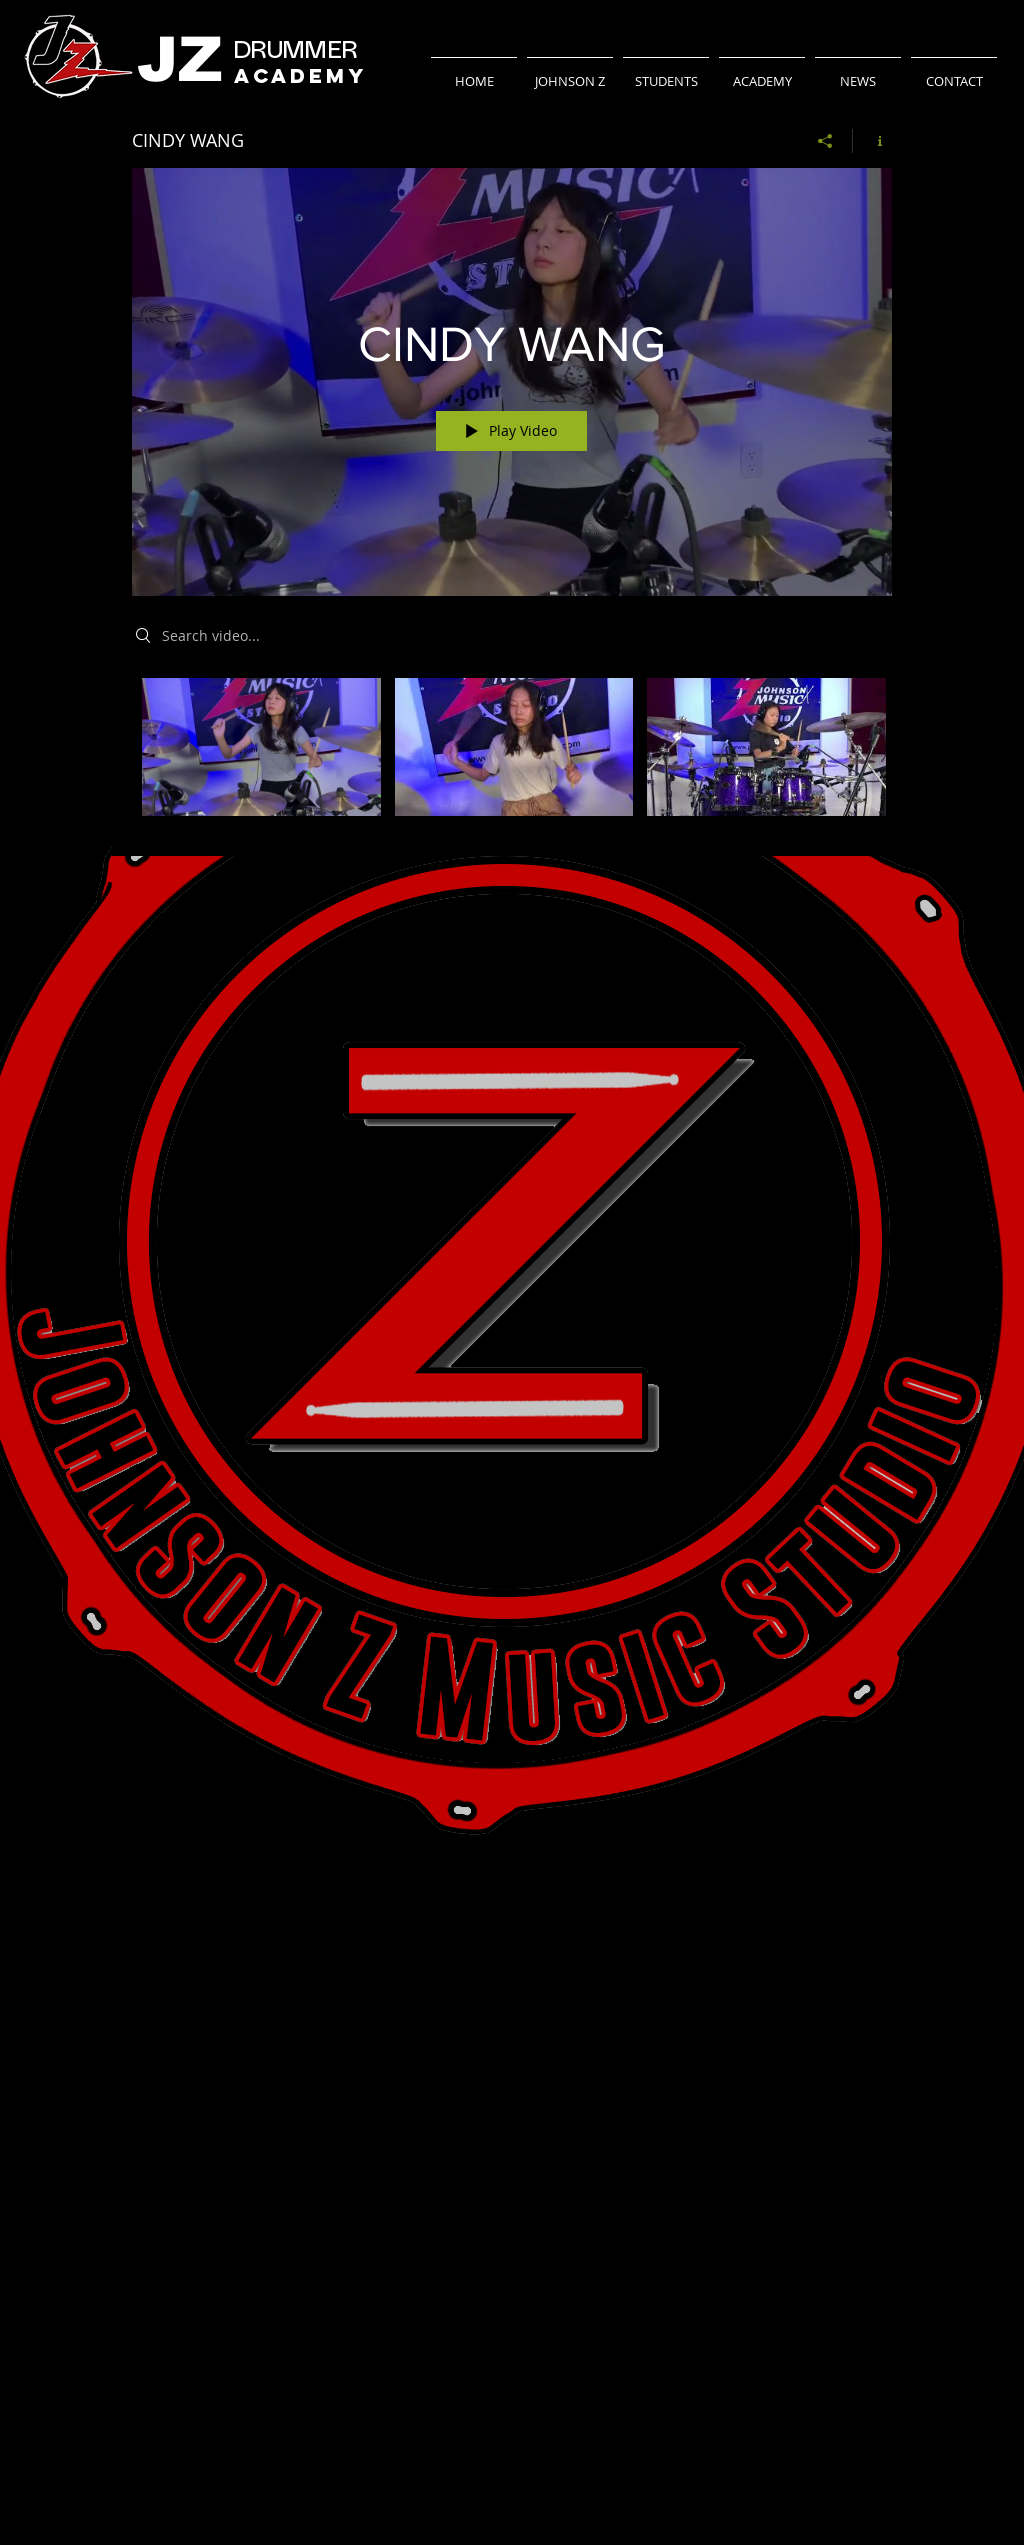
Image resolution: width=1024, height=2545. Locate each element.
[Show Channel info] (872, 141)
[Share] (825, 141)
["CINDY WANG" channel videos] (512, 752)
